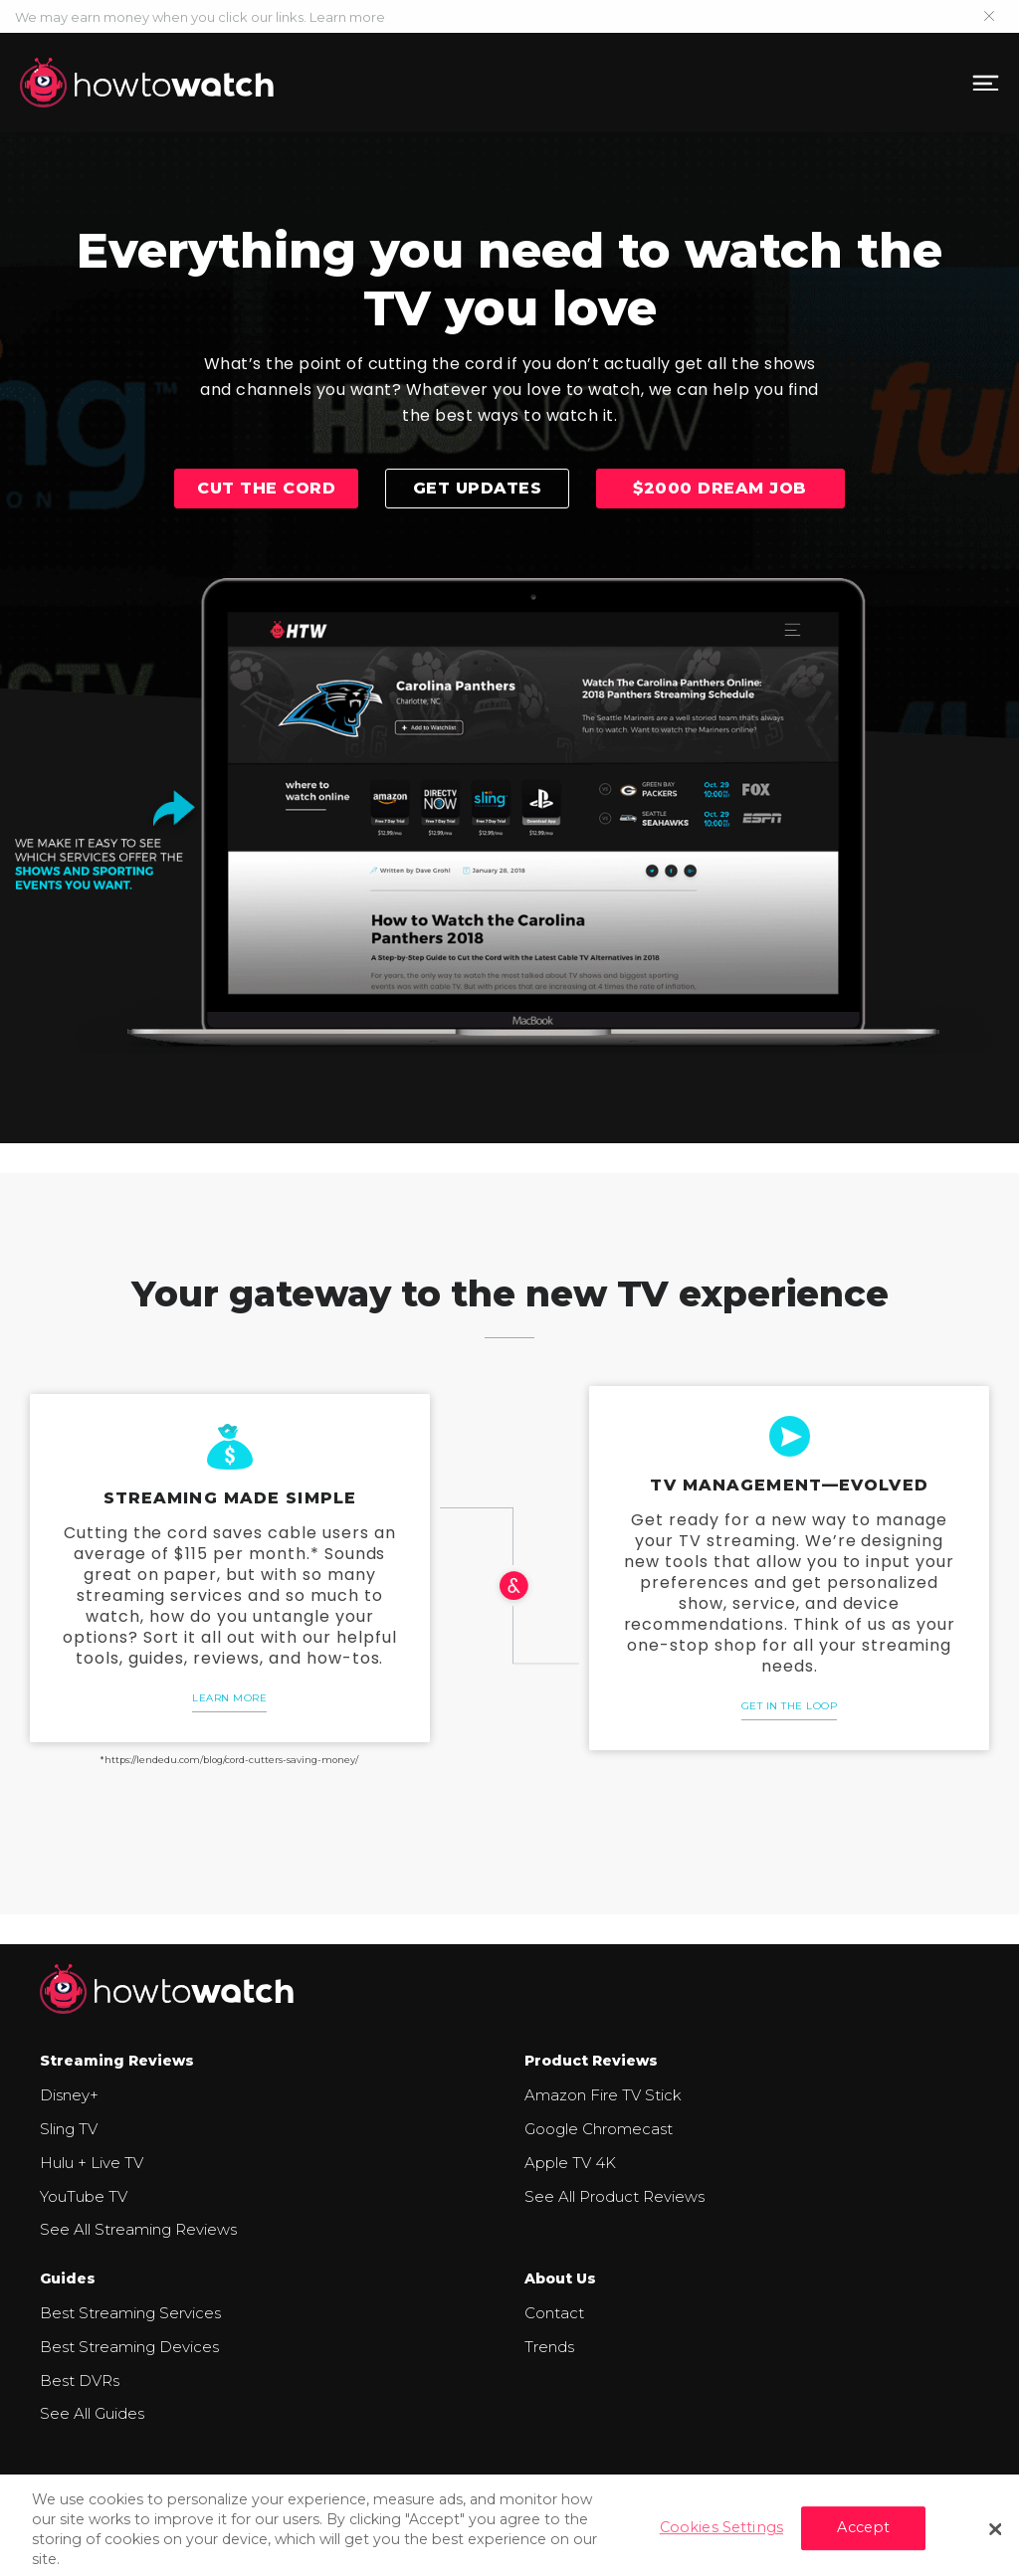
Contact (554, 2312)
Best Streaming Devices (129, 2346)
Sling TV (69, 2128)
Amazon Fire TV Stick (603, 2094)
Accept (863, 2536)
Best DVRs (79, 2380)
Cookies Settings (721, 2536)
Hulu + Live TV (91, 2162)
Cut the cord (266, 488)
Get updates (477, 488)
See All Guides (92, 2413)
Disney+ (69, 2094)
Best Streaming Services (130, 2312)
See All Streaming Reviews (138, 2229)
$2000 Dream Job (720, 488)
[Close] (995, 2537)
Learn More (229, 1697)
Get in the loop (789, 1705)
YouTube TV (83, 2196)
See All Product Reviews (614, 2196)
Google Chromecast (598, 2128)
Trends (549, 2346)
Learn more (347, 17)
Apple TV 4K (570, 2162)
